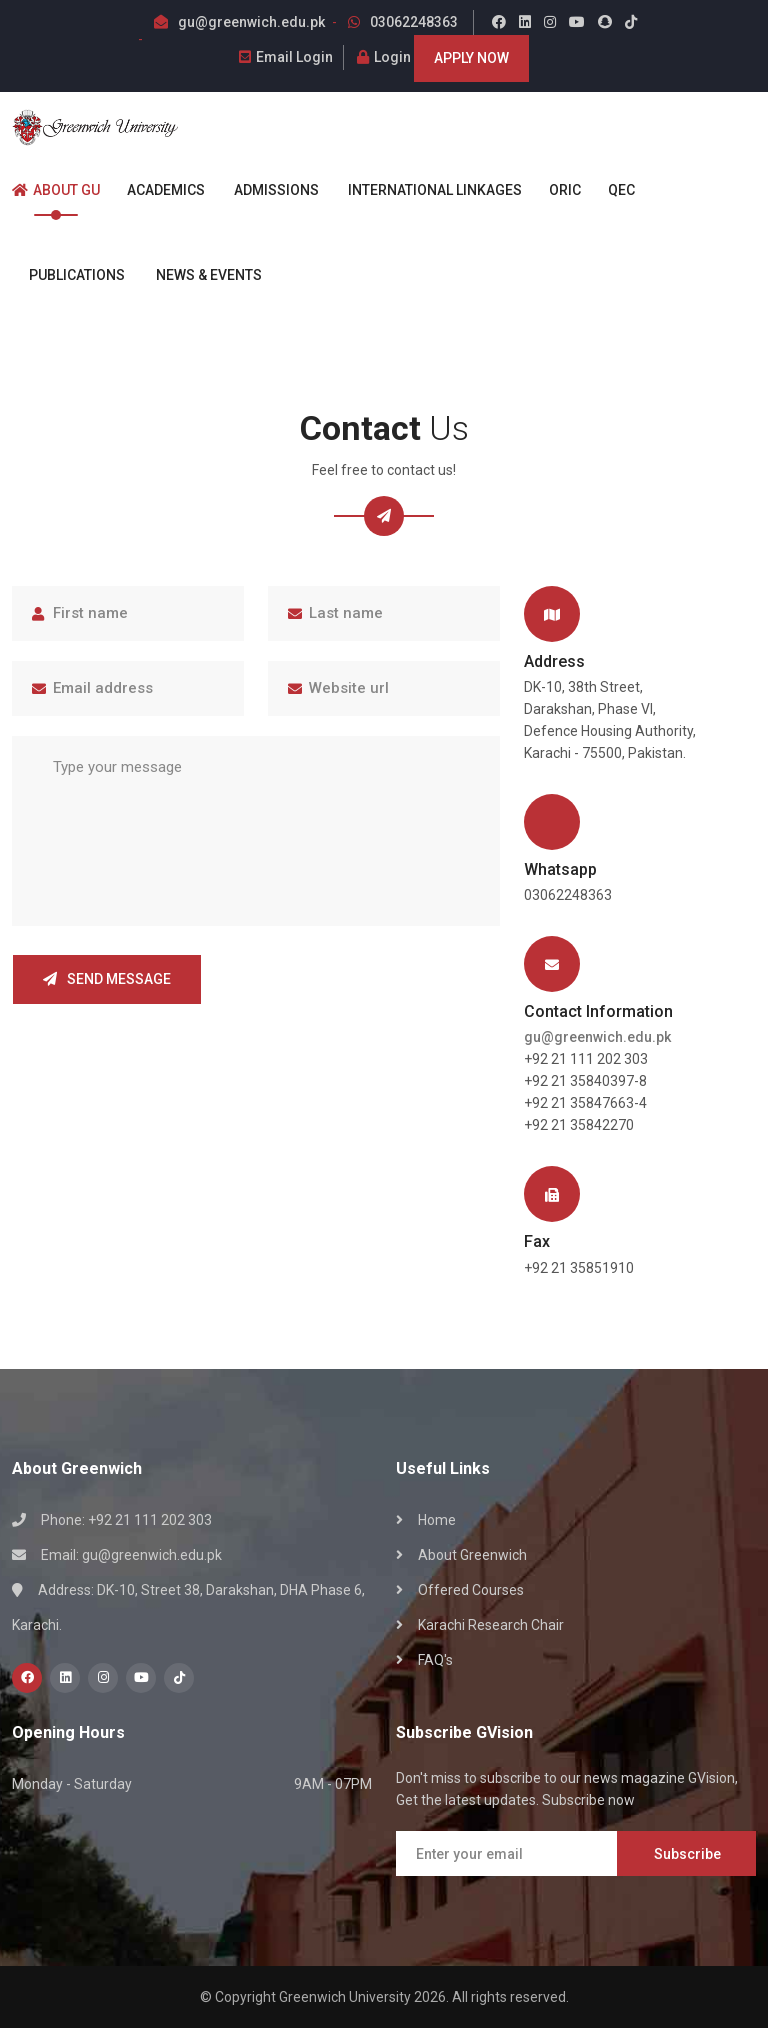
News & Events (198, 275)
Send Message (107, 979)
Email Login (286, 57)
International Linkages (425, 190)
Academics (157, 190)
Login (384, 57)
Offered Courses (471, 1590)
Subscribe (687, 1854)
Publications (68, 275)
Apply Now (471, 58)
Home (437, 1520)
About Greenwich (472, 1555)
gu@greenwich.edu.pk (251, 22)
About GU (56, 190)
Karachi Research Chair (491, 1625)
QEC (613, 190)
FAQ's (435, 1660)
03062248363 (414, 22)
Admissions (267, 190)
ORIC (556, 190)
